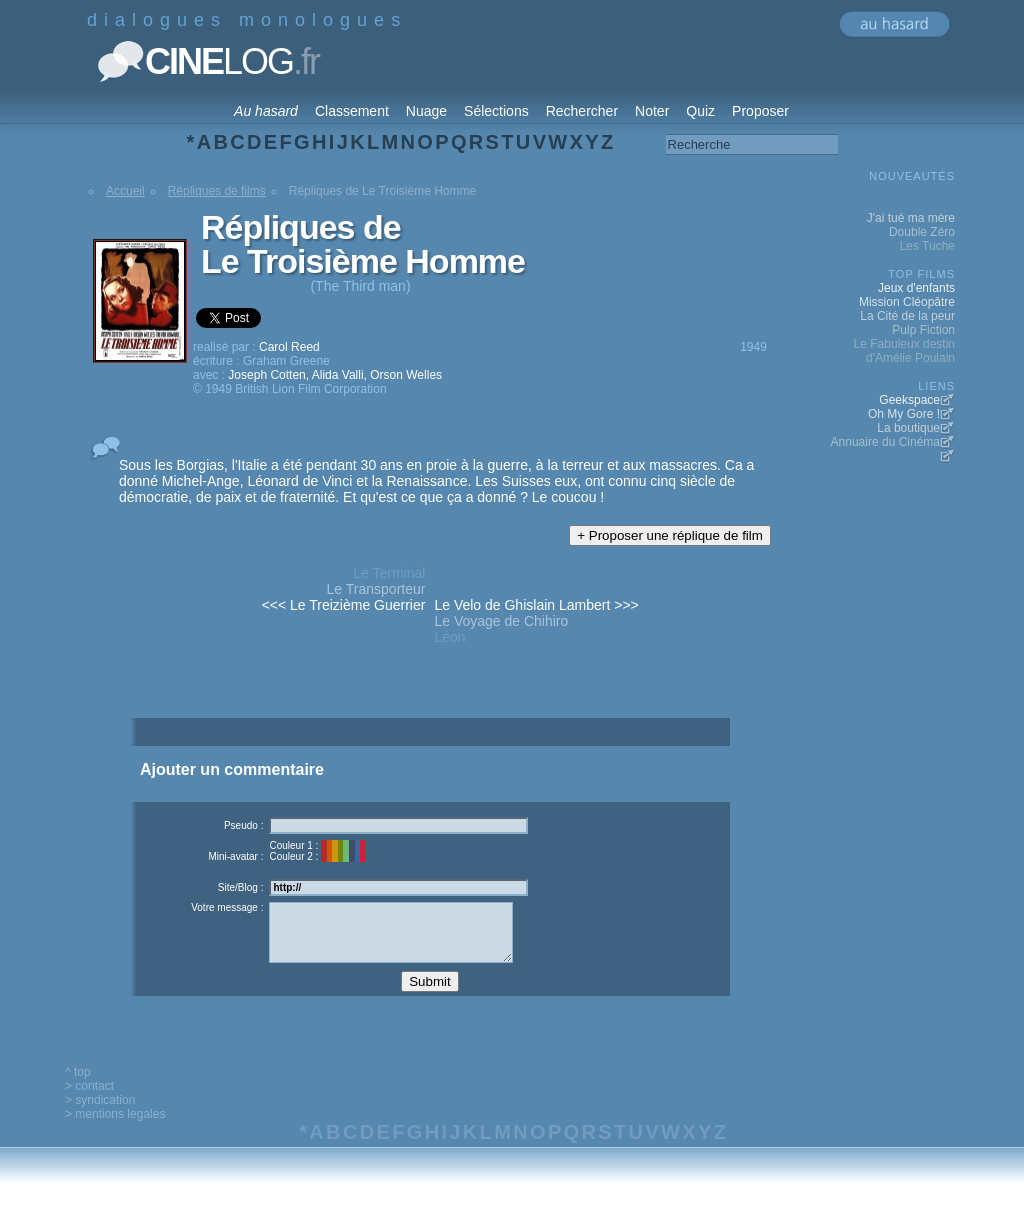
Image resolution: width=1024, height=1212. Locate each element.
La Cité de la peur (907, 316)
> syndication (100, 1115)
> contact (89, 1101)
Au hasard (266, 111)
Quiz (700, 111)
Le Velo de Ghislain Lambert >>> (536, 605)
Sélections (496, 111)
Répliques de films (217, 191)
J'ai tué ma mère (911, 218)
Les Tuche (927, 246)
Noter (652, 111)
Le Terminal (389, 573)
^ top (78, 1087)
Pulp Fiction (923, 330)
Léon (449, 637)
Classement (352, 111)
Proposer (760, 111)
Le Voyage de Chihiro (501, 621)
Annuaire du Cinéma (885, 442)
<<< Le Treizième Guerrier (344, 605)
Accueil (125, 191)
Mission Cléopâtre (907, 302)
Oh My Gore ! (904, 414)
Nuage (426, 111)
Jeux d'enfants (916, 288)
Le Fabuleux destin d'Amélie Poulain (904, 351)
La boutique (908, 428)
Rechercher (582, 111)
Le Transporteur (376, 589)
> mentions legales (115, 1129)
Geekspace (909, 400)
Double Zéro (922, 232)
